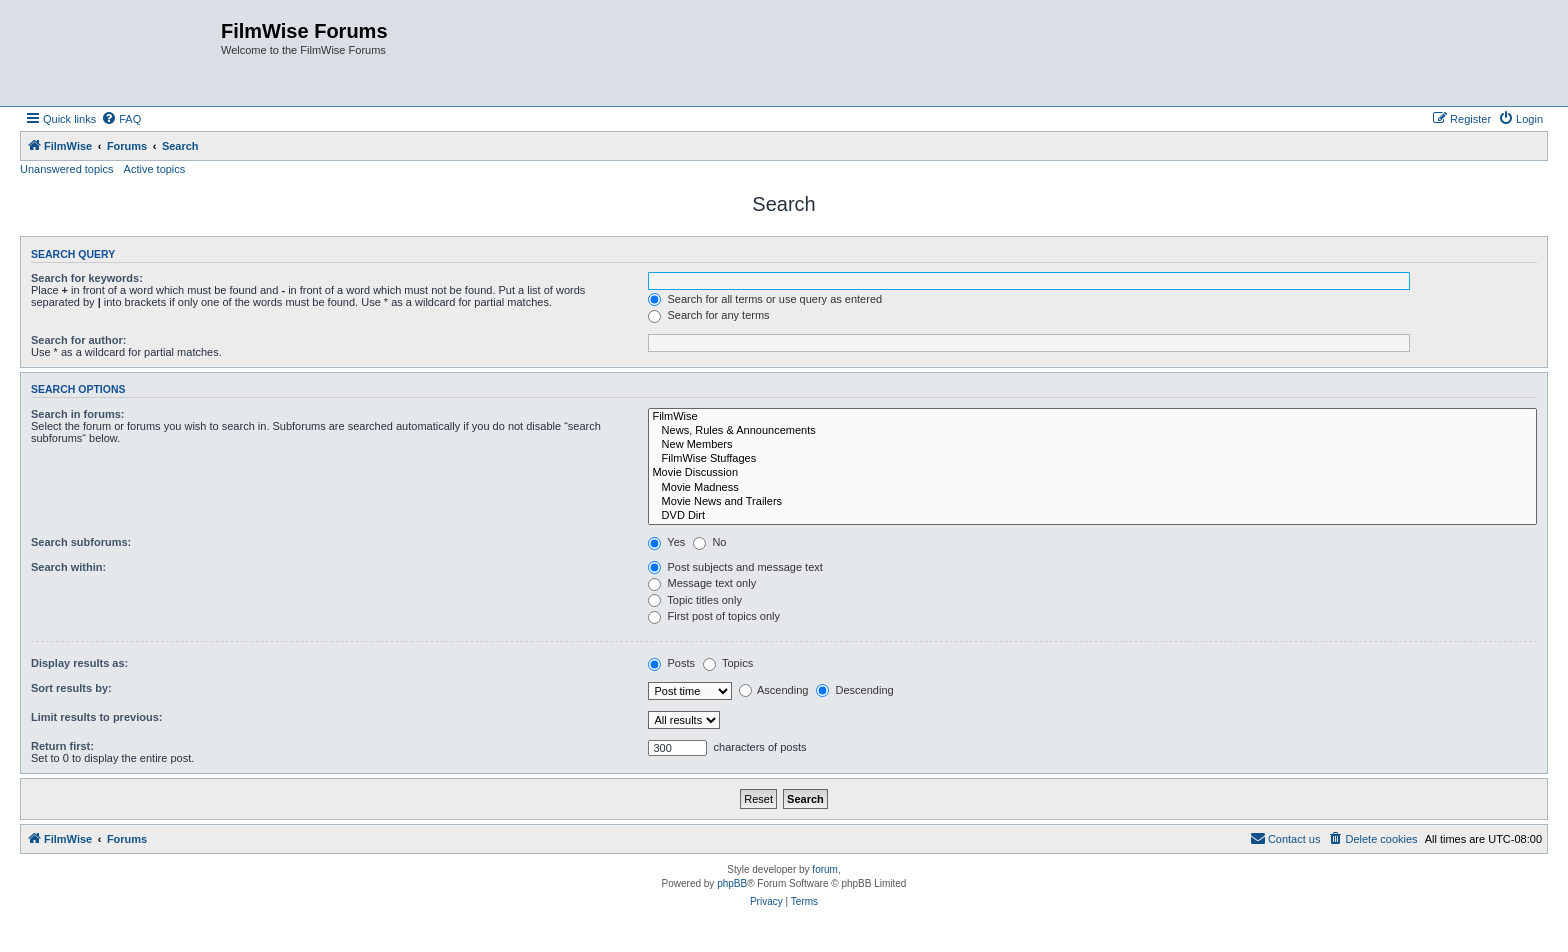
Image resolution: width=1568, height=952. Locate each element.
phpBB (732, 883)
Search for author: (78, 340)
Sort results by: (71, 688)
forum (825, 869)
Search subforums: (81, 542)
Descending (854, 690)
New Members (1092, 445)
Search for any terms (708, 315)
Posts (671, 663)
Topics (728, 663)
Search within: (68, 567)
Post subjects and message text (735, 567)
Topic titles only (694, 600)
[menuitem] (121, 119)
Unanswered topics (67, 169)
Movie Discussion (1092, 473)
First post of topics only (714, 616)
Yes (666, 542)
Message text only (702, 583)
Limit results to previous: (96, 717)
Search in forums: (78, 414)
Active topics (155, 169)
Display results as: (79, 663)
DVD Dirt (1092, 516)
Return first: (62, 746)
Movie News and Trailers (1092, 502)
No (709, 542)
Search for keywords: (87, 278)
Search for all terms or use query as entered (765, 299)
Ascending (774, 690)
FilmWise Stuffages (1092, 459)
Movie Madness (1092, 488)
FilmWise (1092, 417)
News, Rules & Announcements (1092, 431)
